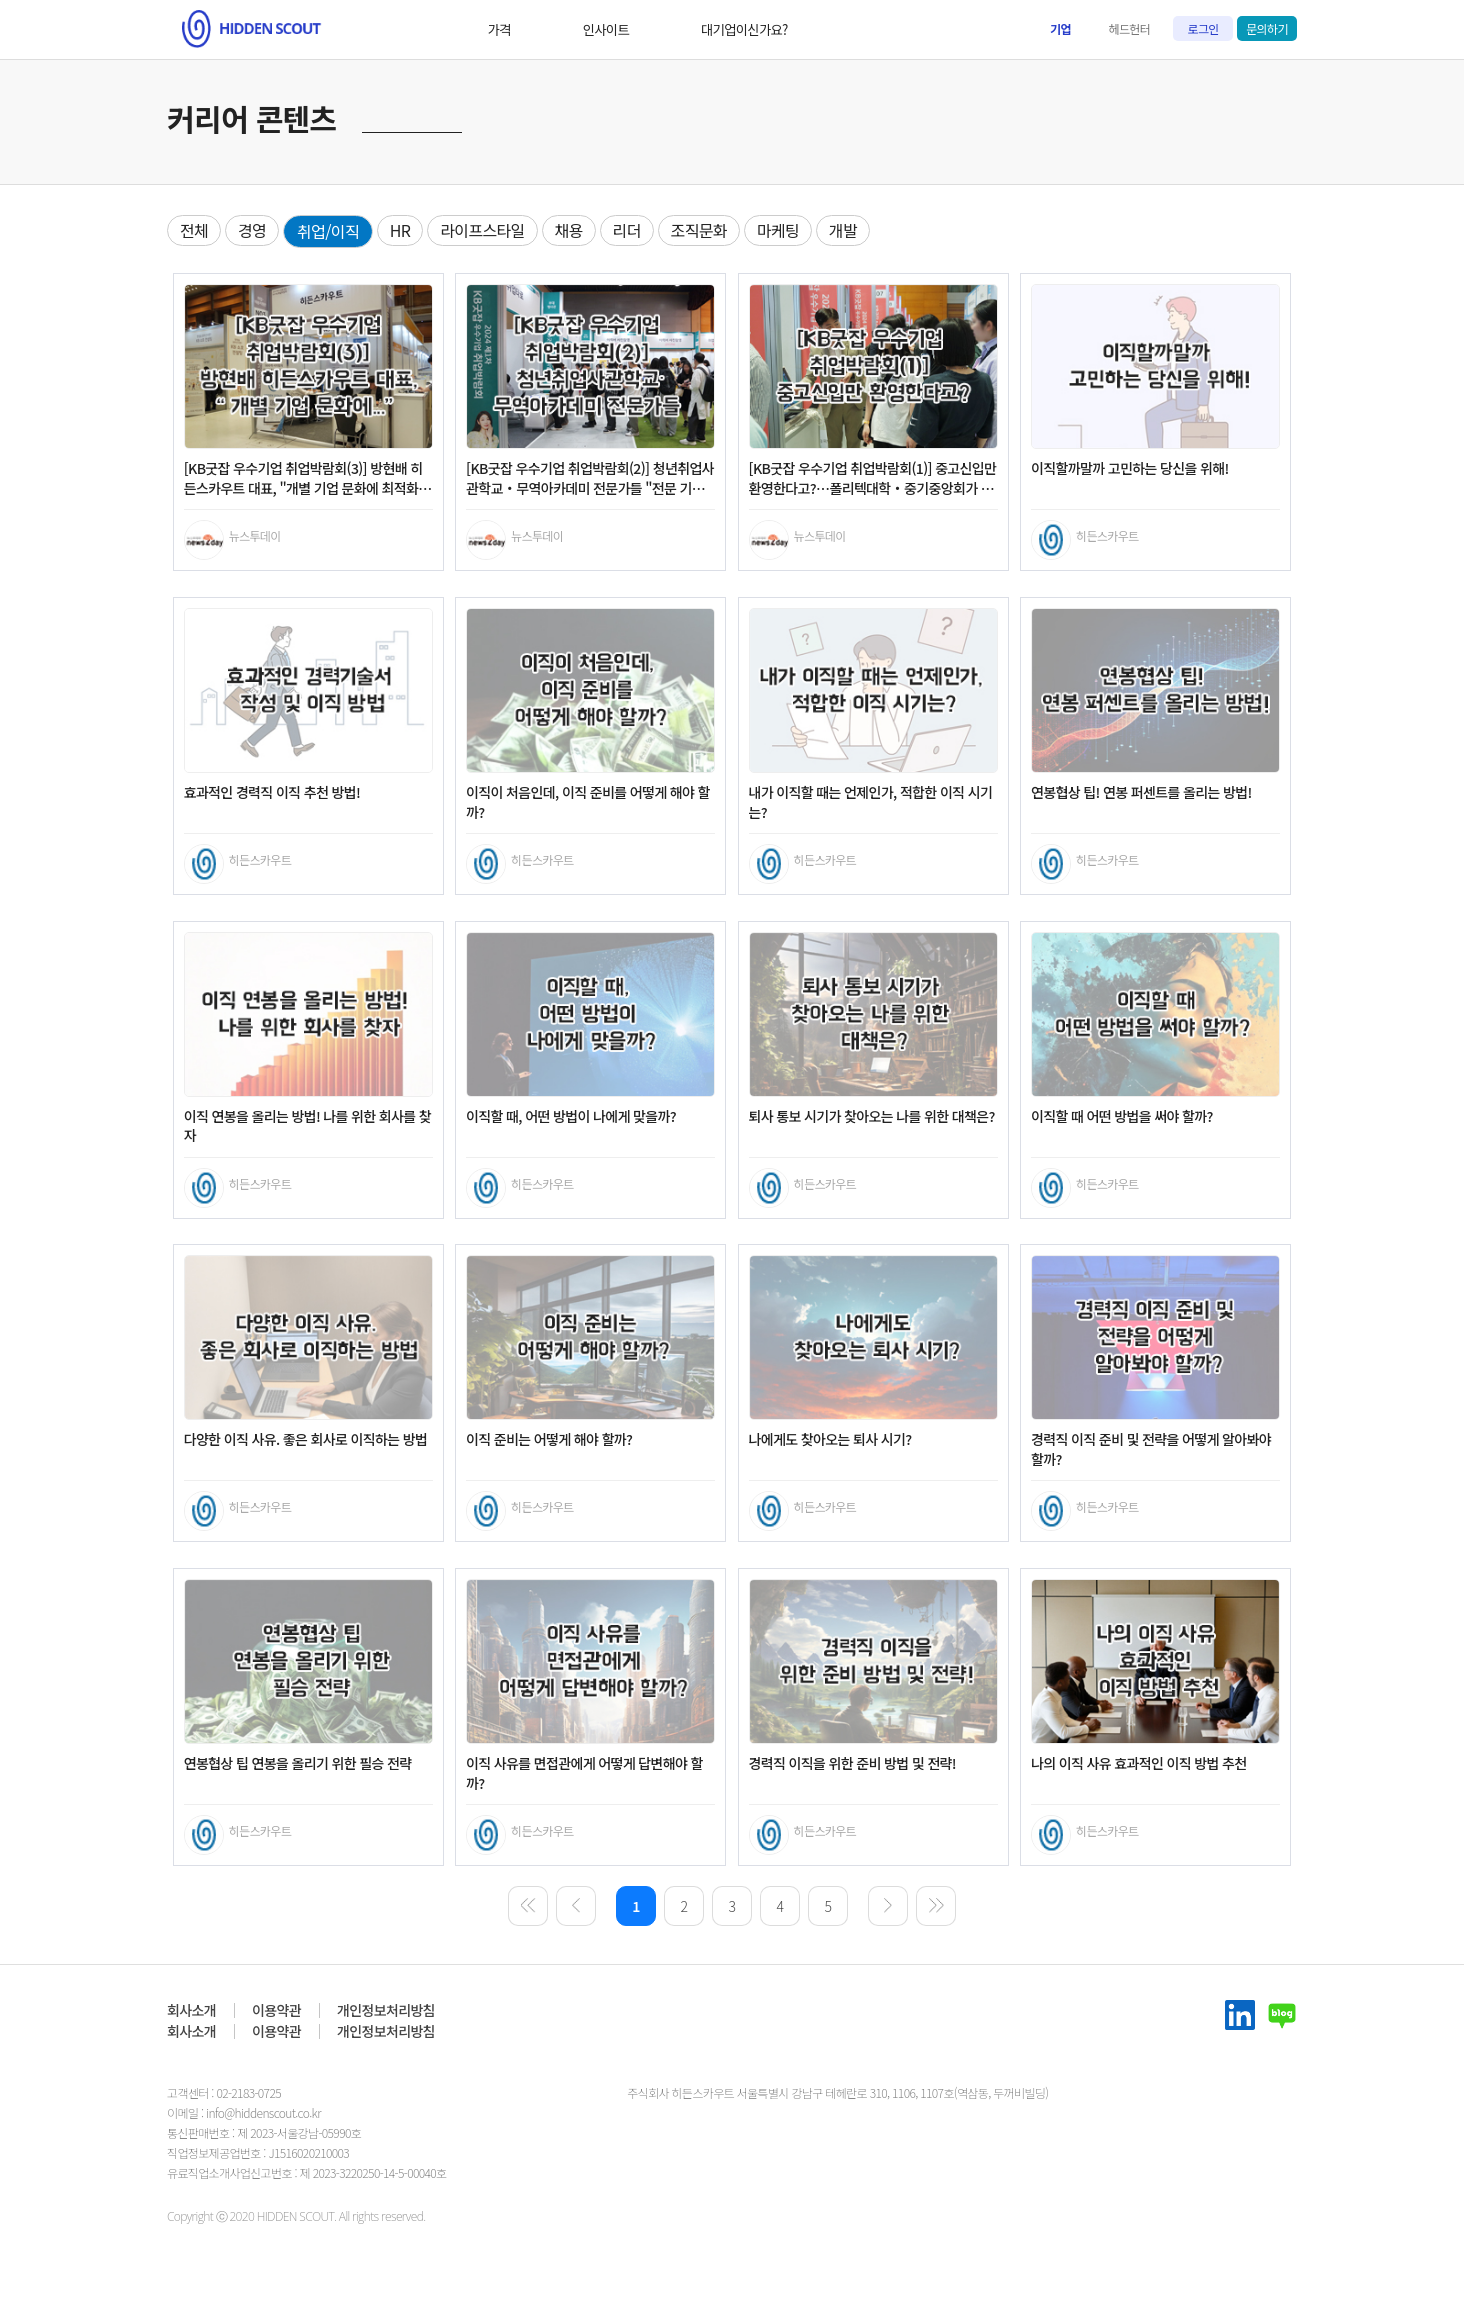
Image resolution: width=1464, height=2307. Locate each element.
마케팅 (778, 230)
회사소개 (191, 2010)
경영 (252, 230)
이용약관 (276, 2010)
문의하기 (1267, 28)
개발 (843, 230)
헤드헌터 (1130, 28)
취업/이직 (328, 231)
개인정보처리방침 (386, 2010)
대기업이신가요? (654, 29)
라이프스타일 (482, 230)
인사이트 (520, 29)
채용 (569, 230)
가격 (418, 29)
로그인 (1203, 28)
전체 (194, 230)
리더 (627, 230)
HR (400, 230)
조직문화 (699, 230)
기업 (1060, 28)
